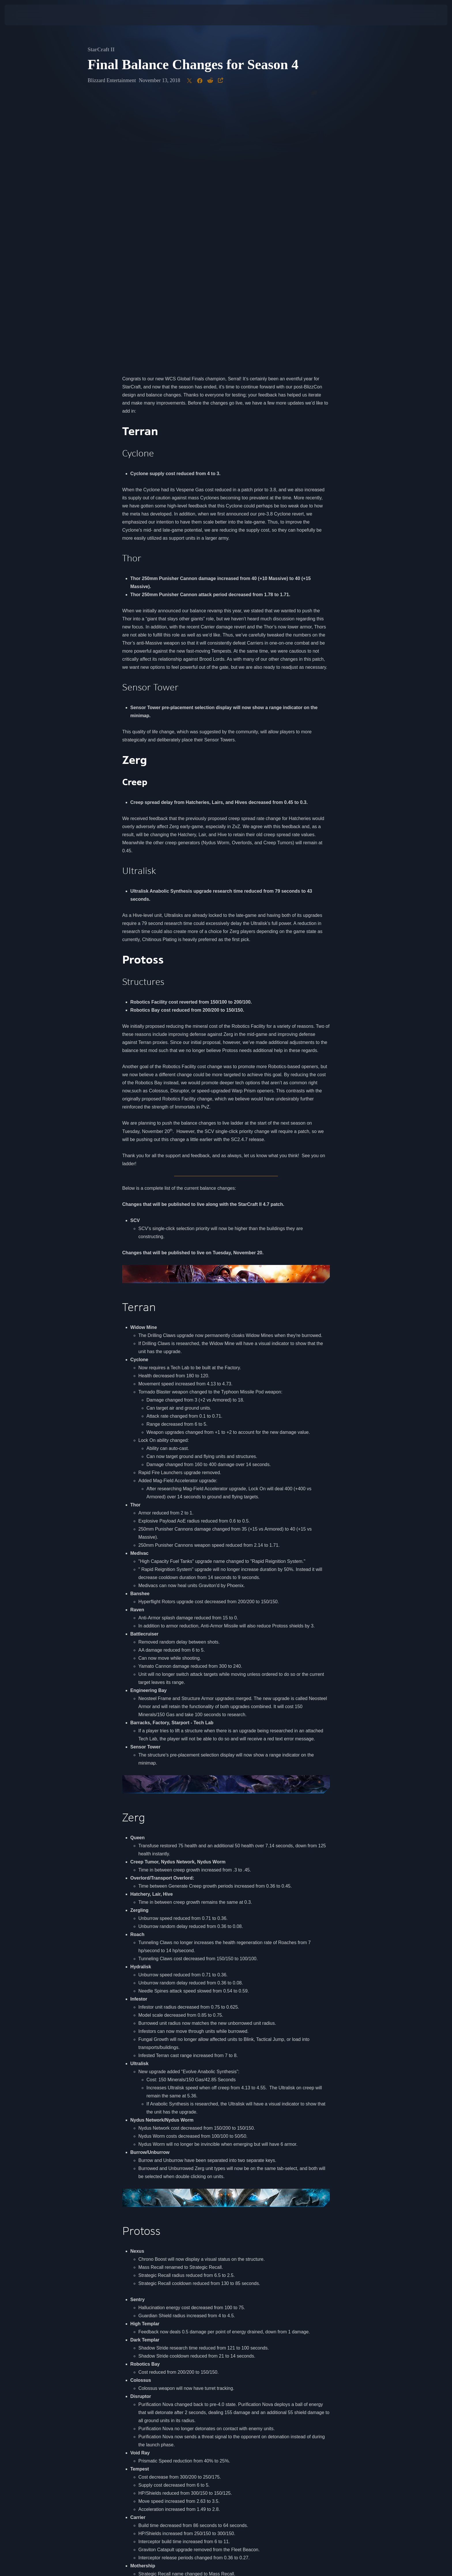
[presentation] (26, 15)
